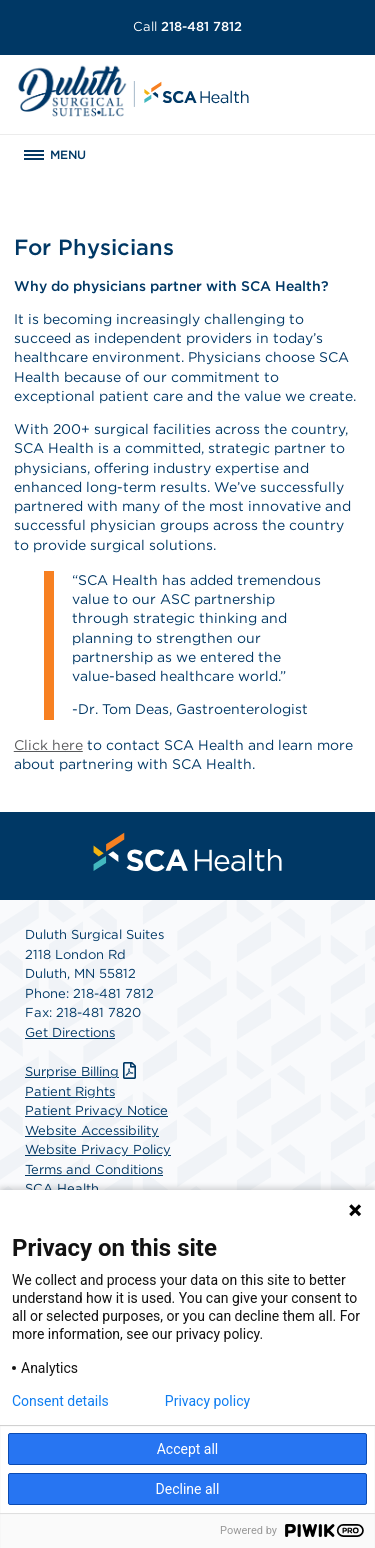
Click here (48, 745)
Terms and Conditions (94, 1169)
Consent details (60, 1401)
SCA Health (62, 1188)
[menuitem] (188, 852)
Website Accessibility (92, 1130)
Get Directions (70, 1032)
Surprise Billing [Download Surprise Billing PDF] (83, 1071)
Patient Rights (70, 1091)
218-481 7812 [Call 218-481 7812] (187, 26)
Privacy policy (207, 1401)
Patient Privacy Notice (96, 1110)
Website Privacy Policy (98, 1149)
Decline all (188, 1489)
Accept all (188, 1449)
